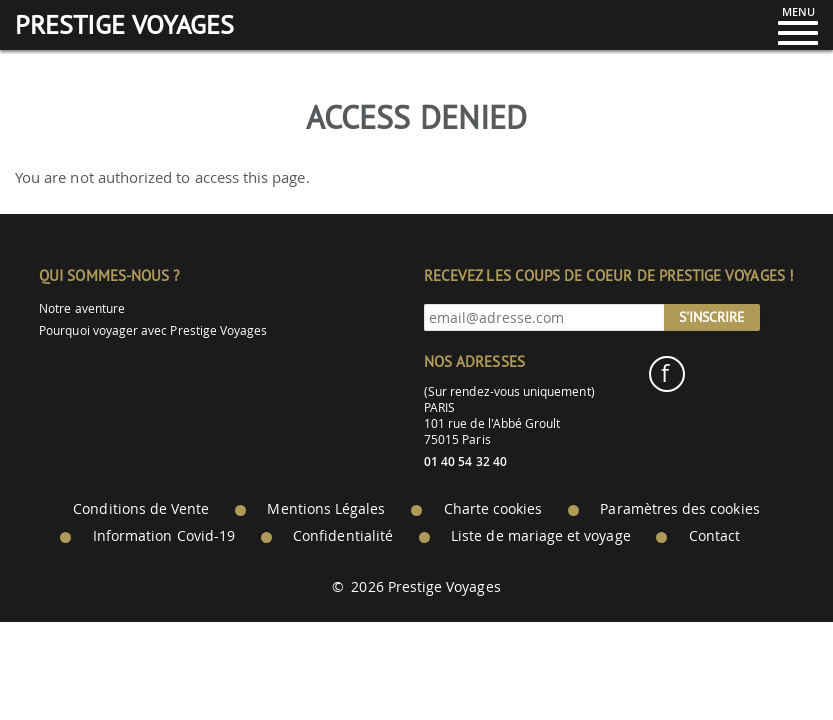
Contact (714, 536)
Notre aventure (82, 308)
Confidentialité (343, 536)
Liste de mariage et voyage (541, 536)
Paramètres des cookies (679, 509)
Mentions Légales (326, 509)
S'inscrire (712, 317)
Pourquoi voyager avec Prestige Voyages (153, 330)
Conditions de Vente (141, 509)
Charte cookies (493, 509)
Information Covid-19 (164, 536)
